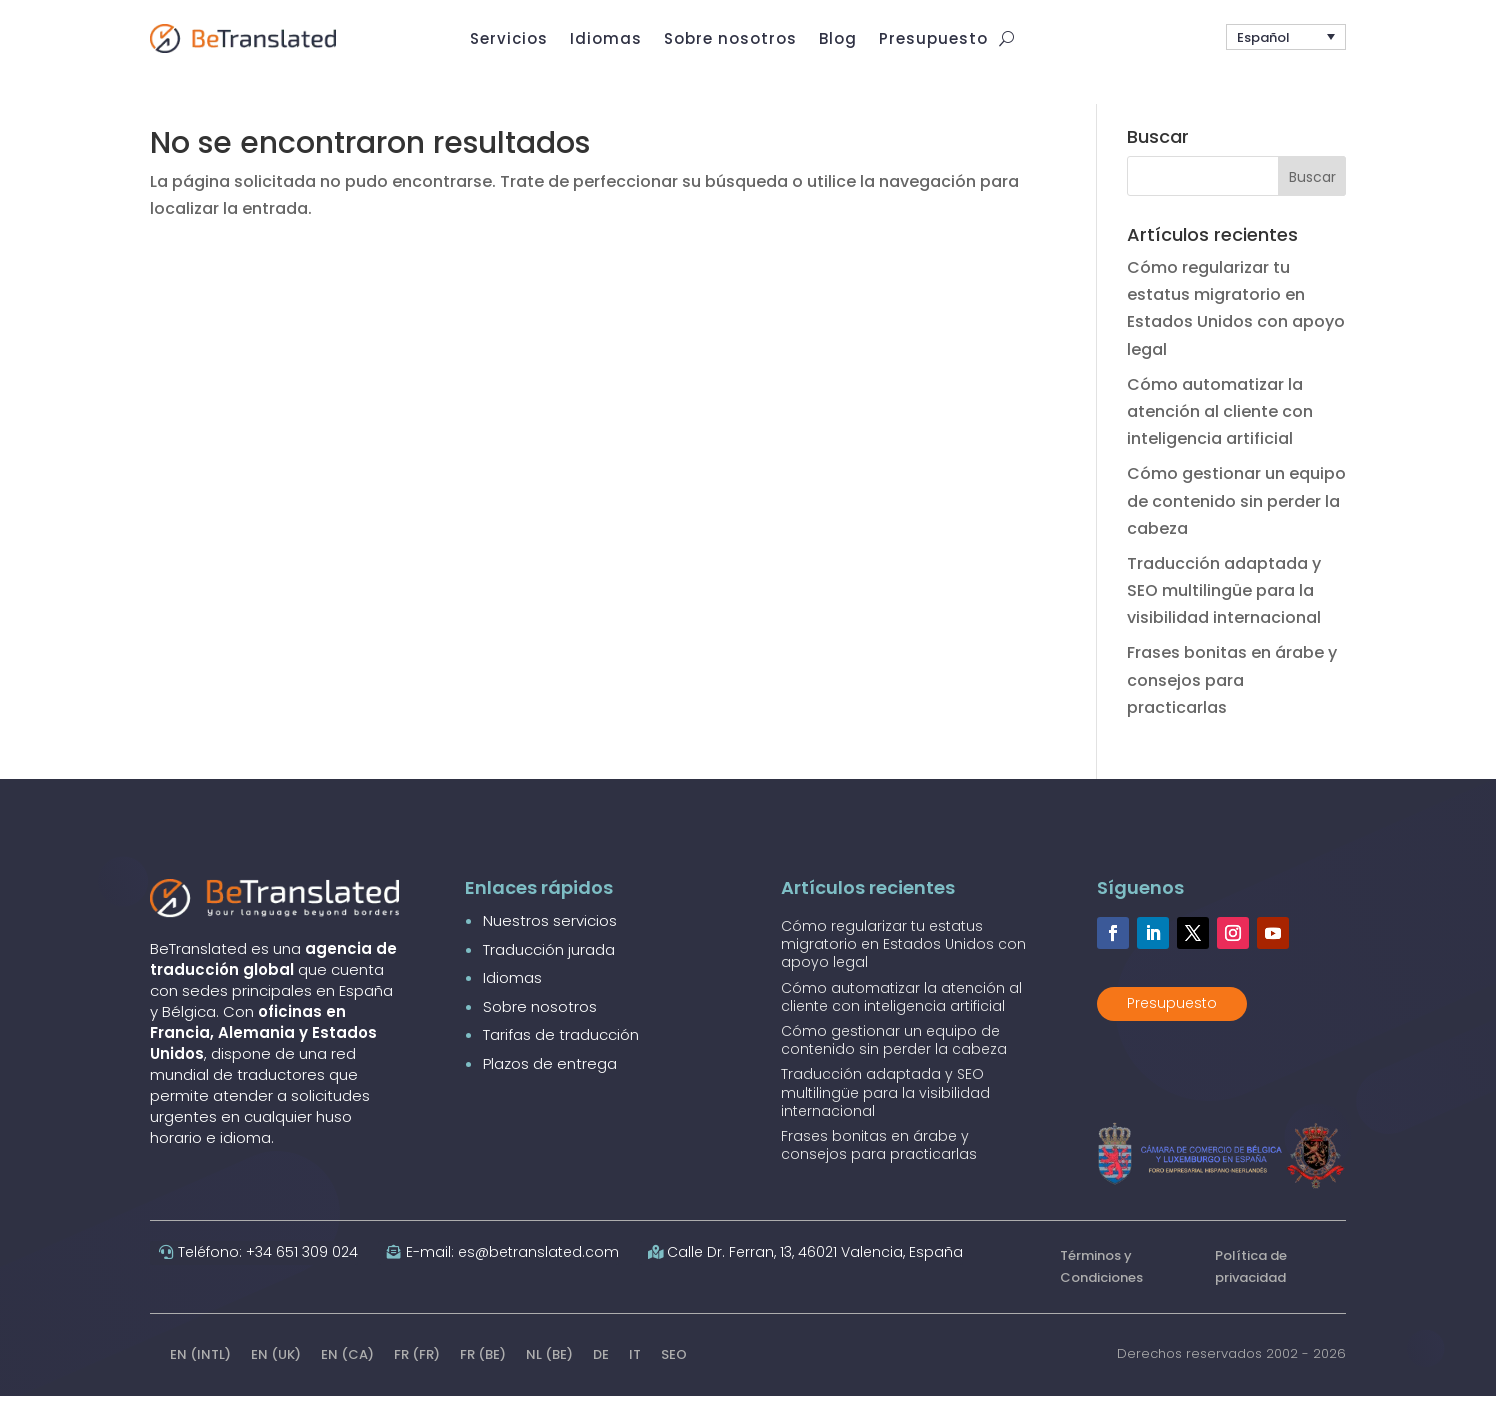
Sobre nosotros (540, 1034)
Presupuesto (1172, 1031)
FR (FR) (417, 1382)
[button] (1286, 43)
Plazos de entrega (550, 1091)
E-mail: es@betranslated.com (512, 1280)
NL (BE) (549, 1382)
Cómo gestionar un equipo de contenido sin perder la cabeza (1236, 529)
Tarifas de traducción (561, 1062)
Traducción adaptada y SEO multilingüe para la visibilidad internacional (1224, 618)
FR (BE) (483, 1382)
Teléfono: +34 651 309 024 (268, 1280)
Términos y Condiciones (1101, 1294)
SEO (674, 1382)
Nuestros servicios (550, 948)
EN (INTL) (200, 1382)
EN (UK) (276, 1382)
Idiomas (512, 1005)
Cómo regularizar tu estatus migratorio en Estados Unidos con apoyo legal (903, 972)
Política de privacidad (1251, 1294)
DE (601, 1382)
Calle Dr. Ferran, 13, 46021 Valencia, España (815, 1280)
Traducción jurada (549, 977)
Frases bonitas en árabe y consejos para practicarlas (1232, 708)
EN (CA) (347, 1382)
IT (635, 1382)
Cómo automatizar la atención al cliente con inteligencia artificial (1220, 439)
